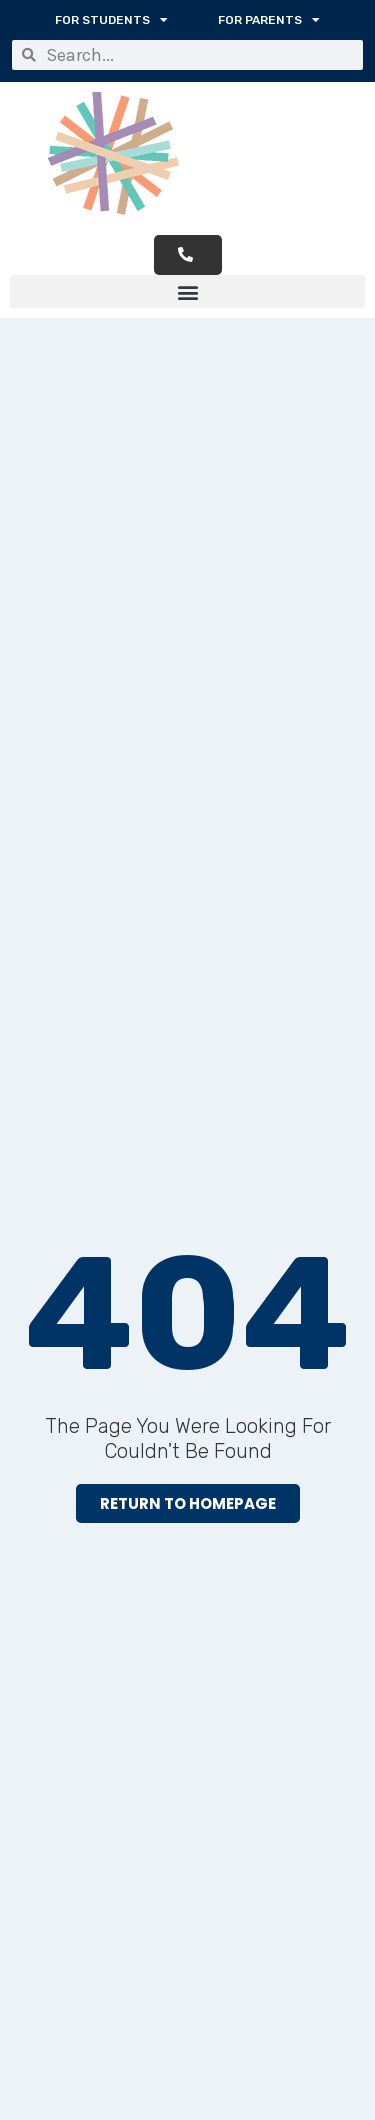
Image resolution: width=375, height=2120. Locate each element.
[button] (187, 291)
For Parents (269, 20)
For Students (111, 20)
